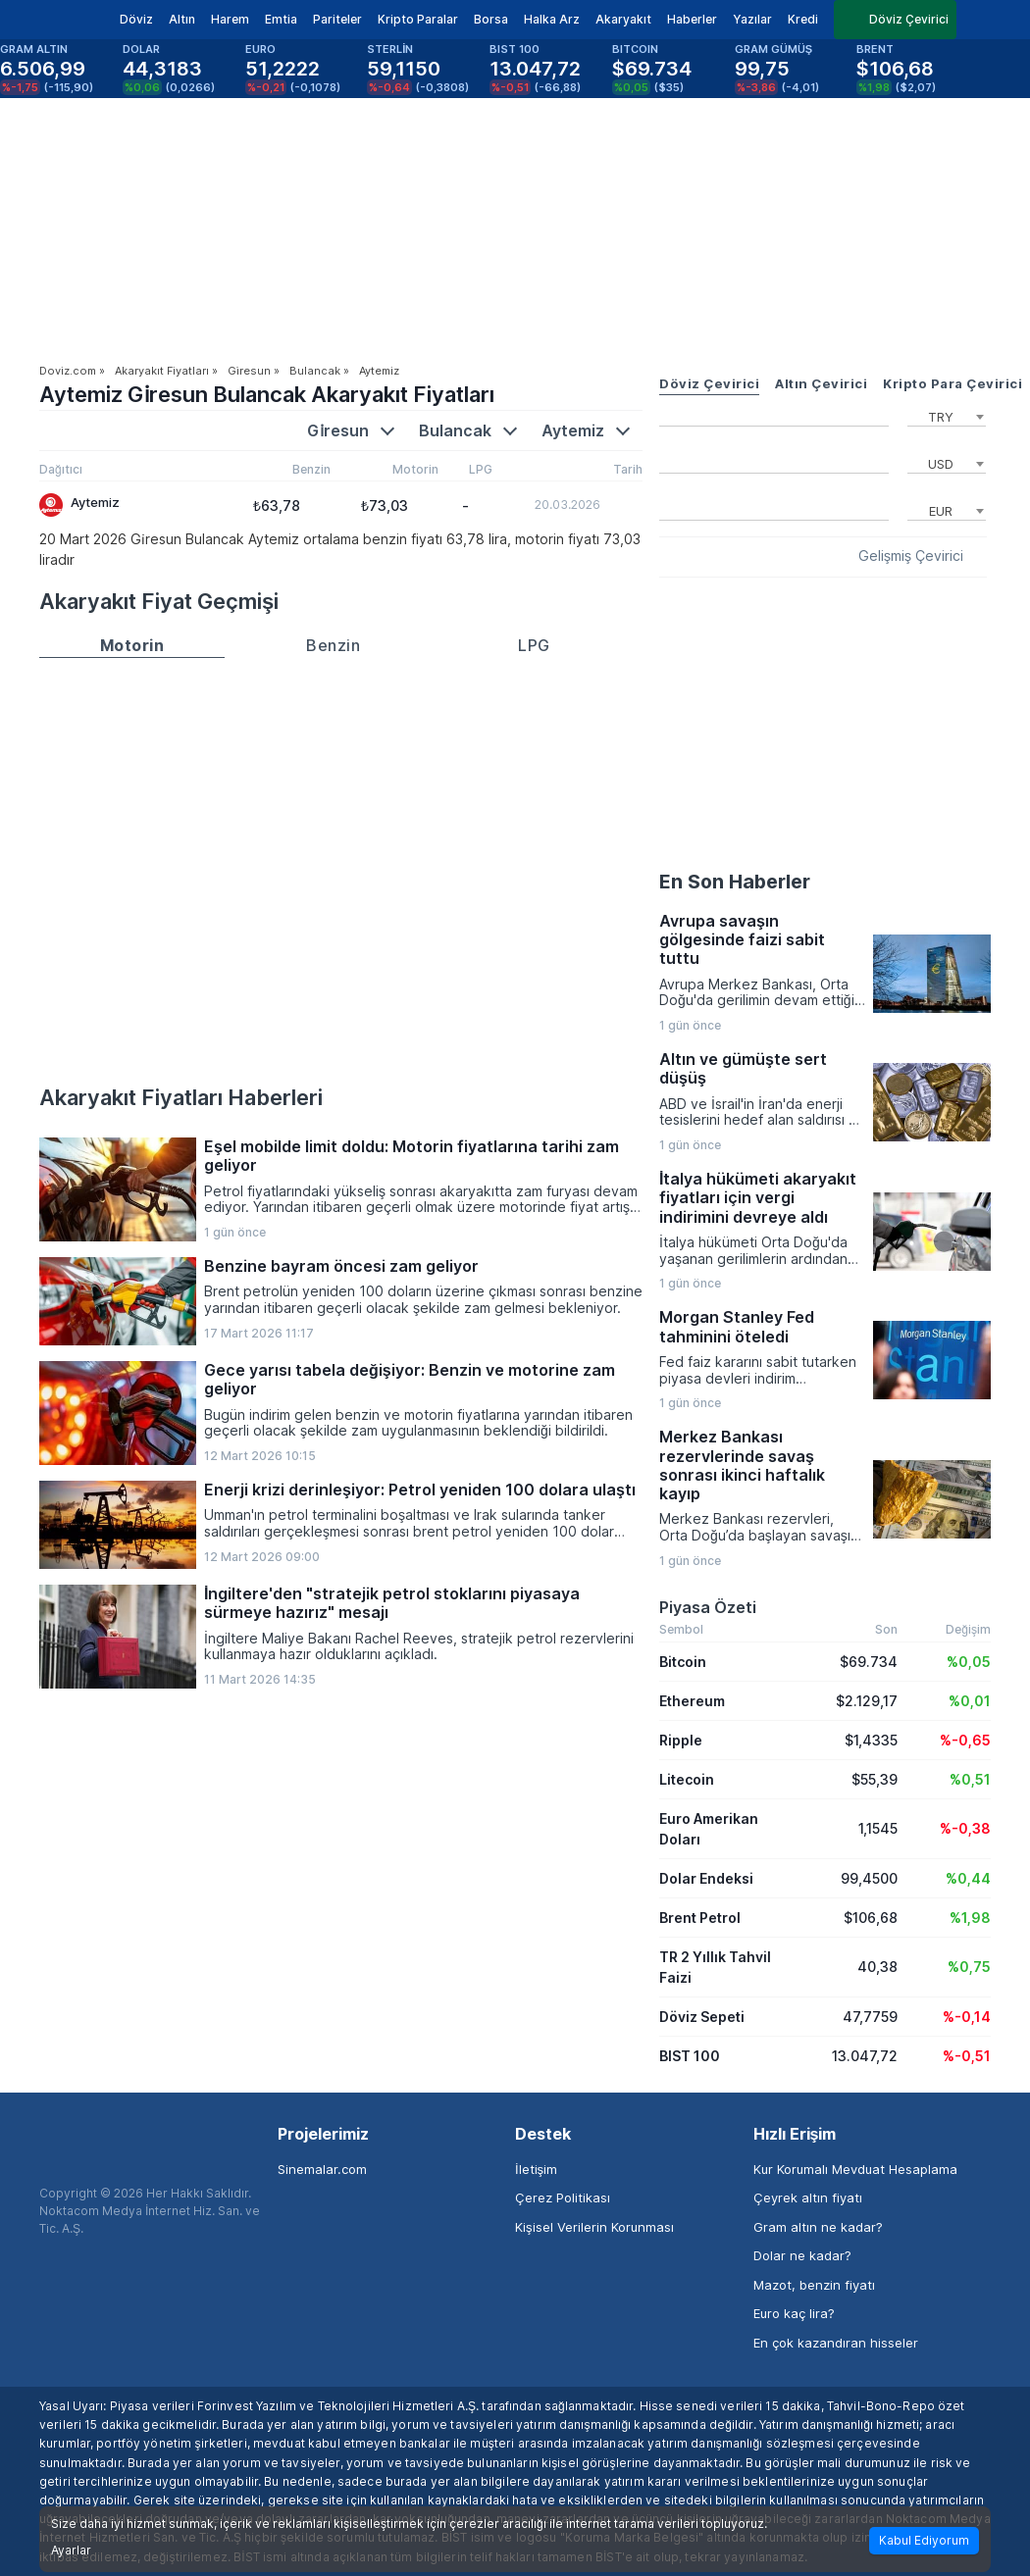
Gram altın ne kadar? (818, 2227)
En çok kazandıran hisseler (835, 2342)
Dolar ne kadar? (802, 2255)
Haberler (692, 19)
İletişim (536, 2169)
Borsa (491, 19)
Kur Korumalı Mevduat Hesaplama (855, 2169)
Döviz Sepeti (702, 2016)
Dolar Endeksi (706, 1878)
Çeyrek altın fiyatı (807, 2197)
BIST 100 (689, 2055)
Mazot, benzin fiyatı (814, 2285)
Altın (182, 19)
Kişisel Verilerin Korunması (594, 2227)
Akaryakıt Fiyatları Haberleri (181, 1097)
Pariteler (337, 19)
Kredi (803, 19)
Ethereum (692, 1700)
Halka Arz (552, 19)
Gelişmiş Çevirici (910, 556)
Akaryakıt (623, 19)
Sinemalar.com (322, 2169)
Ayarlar (71, 2550)
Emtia (281, 19)
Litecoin (686, 1779)
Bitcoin (682, 1661)
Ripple (680, 1740)
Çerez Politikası (562, 2197)
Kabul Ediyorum (924, 2540)
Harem (230, 19)
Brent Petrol (700, 1917)
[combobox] (946, 415)
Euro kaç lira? (794, 2313)
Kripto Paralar (418, 19)
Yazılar (752, 19)
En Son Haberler (734, 881)
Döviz (136, 19)
